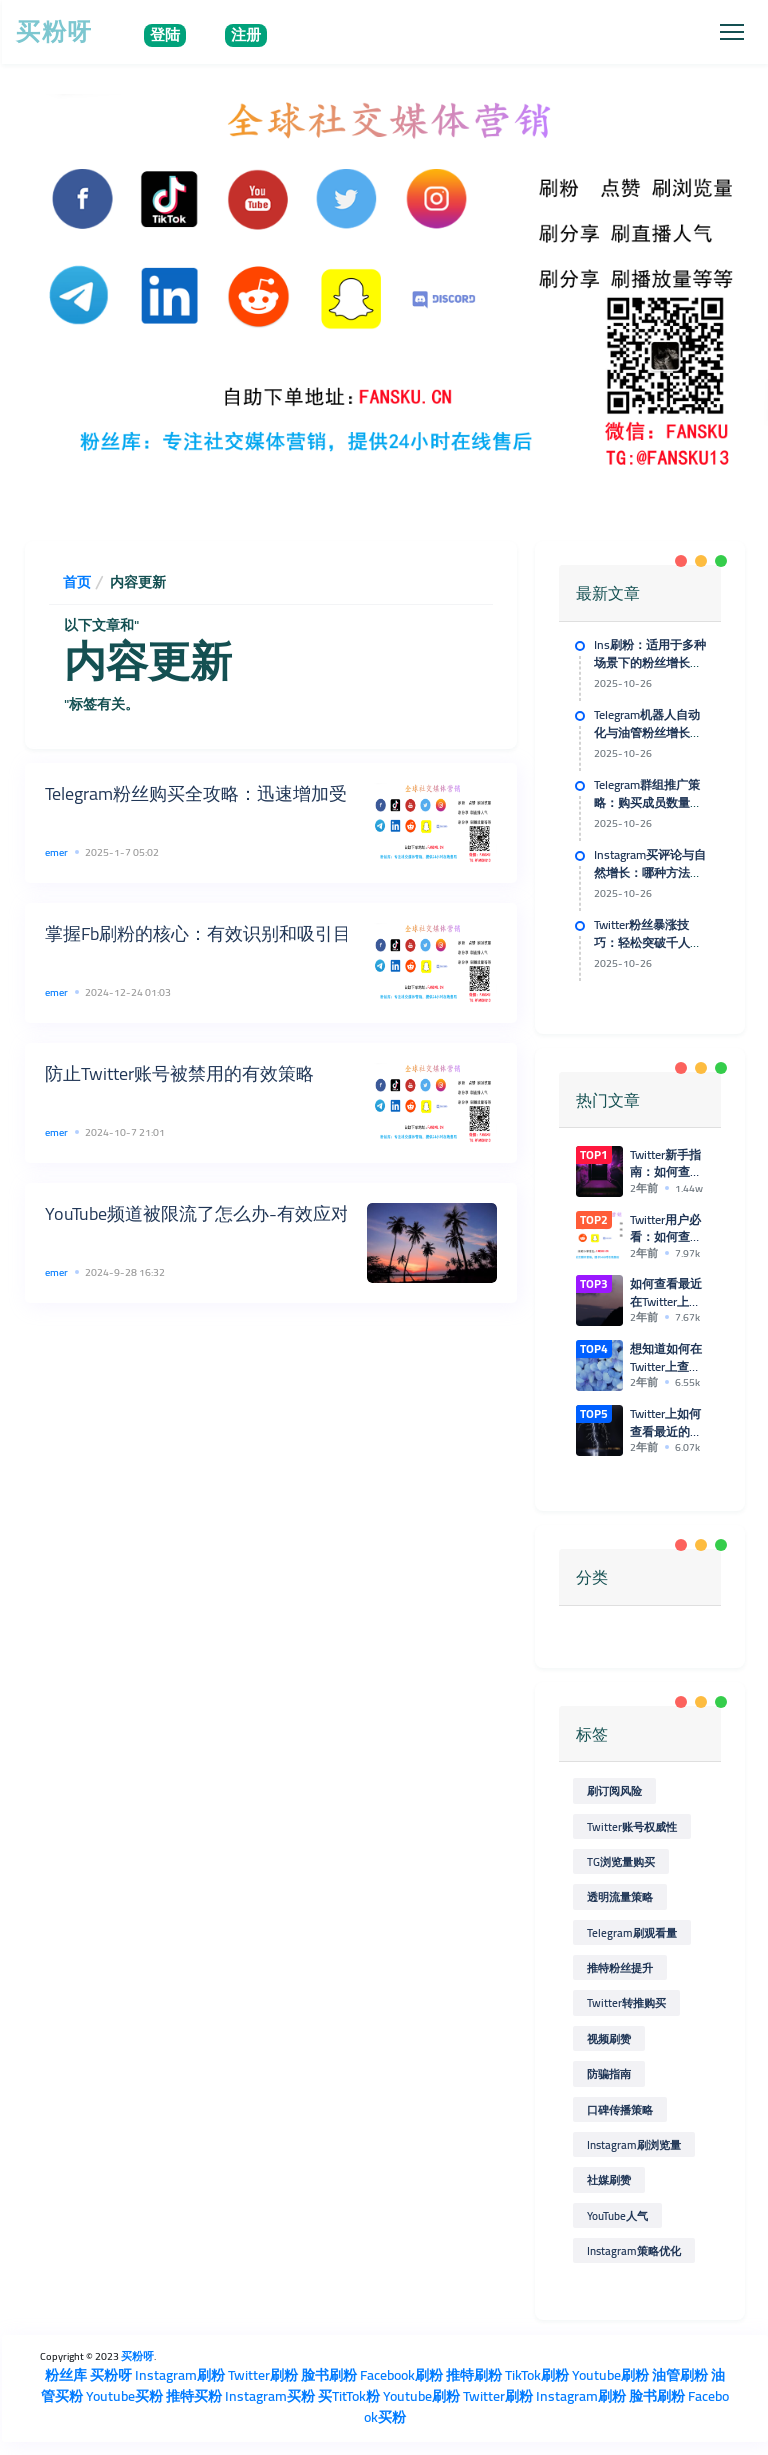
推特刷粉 (474, 2374)
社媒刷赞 (609, 2179)
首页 (77, 582)
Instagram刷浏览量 (634, 2144)
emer (56, 852)
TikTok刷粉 (537, 2374)
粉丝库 (66, 2374)
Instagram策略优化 (634, 2250)
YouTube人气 (617, 2214)
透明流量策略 (620, 1896)
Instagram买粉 (270, 2395)
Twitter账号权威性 (632, 1825)
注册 (246, 35)
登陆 (165, 35)
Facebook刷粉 (401, 2374)
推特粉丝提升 (620, 1967)
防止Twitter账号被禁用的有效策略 (179, 1073)
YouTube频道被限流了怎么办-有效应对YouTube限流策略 (264, 1213)
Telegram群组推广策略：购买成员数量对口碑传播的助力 (648, 803)
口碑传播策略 (620, 2108)
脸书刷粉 (329, 2374)
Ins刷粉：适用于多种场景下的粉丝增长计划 (650, 663)
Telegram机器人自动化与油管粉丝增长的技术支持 (648, 733)
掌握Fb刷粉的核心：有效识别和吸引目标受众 (225, 933)
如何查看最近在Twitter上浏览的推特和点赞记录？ (666, 1292)
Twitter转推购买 (626, 2002)
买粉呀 (54, 31)
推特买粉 (194, 2395)
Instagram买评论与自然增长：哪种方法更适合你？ (650, 873)
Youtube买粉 (124, 2395)
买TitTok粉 (349, 2395)
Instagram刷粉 (180, 2374)
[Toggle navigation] (731, 32)
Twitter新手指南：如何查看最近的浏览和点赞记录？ (666, 1163)
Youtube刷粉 (610, 2374)
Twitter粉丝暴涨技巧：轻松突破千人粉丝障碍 (648, 943)
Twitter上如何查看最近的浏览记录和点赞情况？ (666, 1422)
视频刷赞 (609, 2038)
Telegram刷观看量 (632, 1931)
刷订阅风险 (614, 1790)
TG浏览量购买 (621, 1861)
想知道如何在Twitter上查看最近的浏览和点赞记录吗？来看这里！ (666, 1357)
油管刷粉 (680, 2374)
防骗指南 (609, 2073)
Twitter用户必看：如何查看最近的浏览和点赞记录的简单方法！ (666, 1228)
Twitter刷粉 (263, 2374)
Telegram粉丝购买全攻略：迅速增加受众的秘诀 (232, 793)
